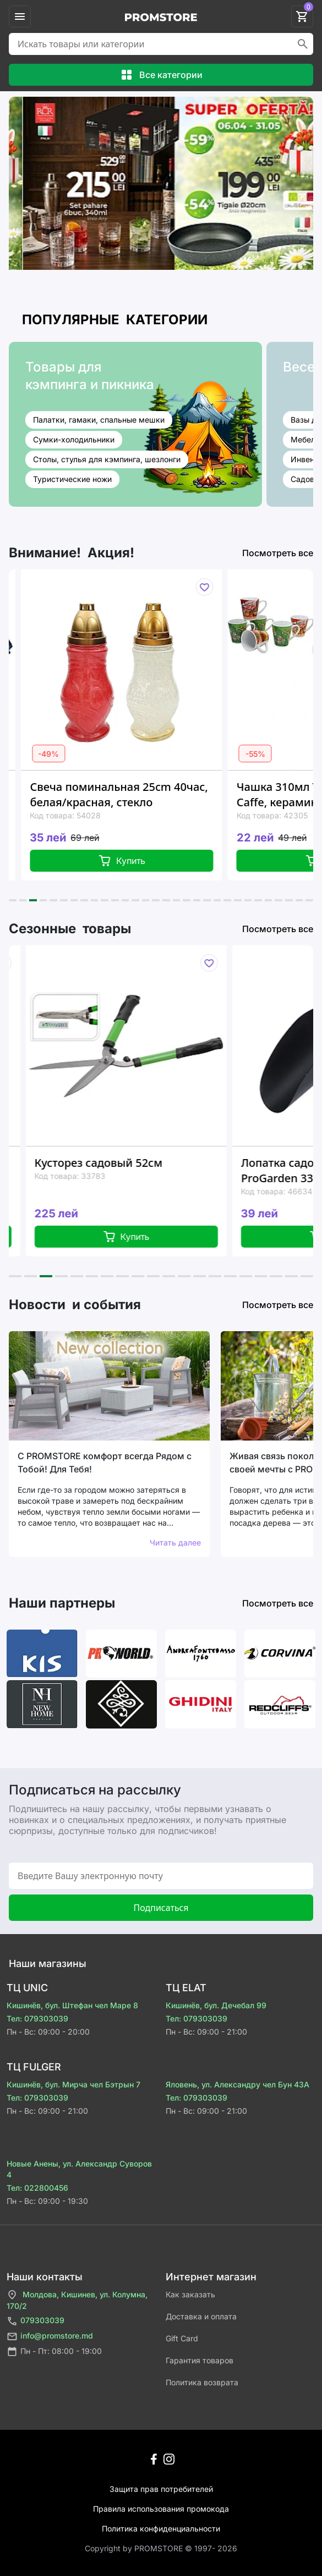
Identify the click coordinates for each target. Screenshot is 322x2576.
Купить (145, 860)
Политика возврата (202, 2382)
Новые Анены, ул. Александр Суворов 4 (79, 2169)
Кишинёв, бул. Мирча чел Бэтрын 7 (73, 2084)
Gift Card (182, 2338)
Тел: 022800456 (37, 2187)
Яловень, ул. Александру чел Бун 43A (237, 2084)
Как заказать (190, 2294)
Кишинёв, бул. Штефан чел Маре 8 (72, 2005)
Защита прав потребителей (161, 2489)
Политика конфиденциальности (161, 2528)
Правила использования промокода (161, 2508)
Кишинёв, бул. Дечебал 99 (216, 2005)
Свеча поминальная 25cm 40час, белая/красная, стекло (142, 794)
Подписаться (160, 1908)
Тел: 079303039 (37, 2018)
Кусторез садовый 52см (125, 1162)
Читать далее (175, 1542)
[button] (13, 900)
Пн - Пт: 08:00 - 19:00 (54, 2351)
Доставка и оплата (201, 2316)
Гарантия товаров (199, 2360)
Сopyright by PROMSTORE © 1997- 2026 (161, 2548)
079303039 (35, 2321)
